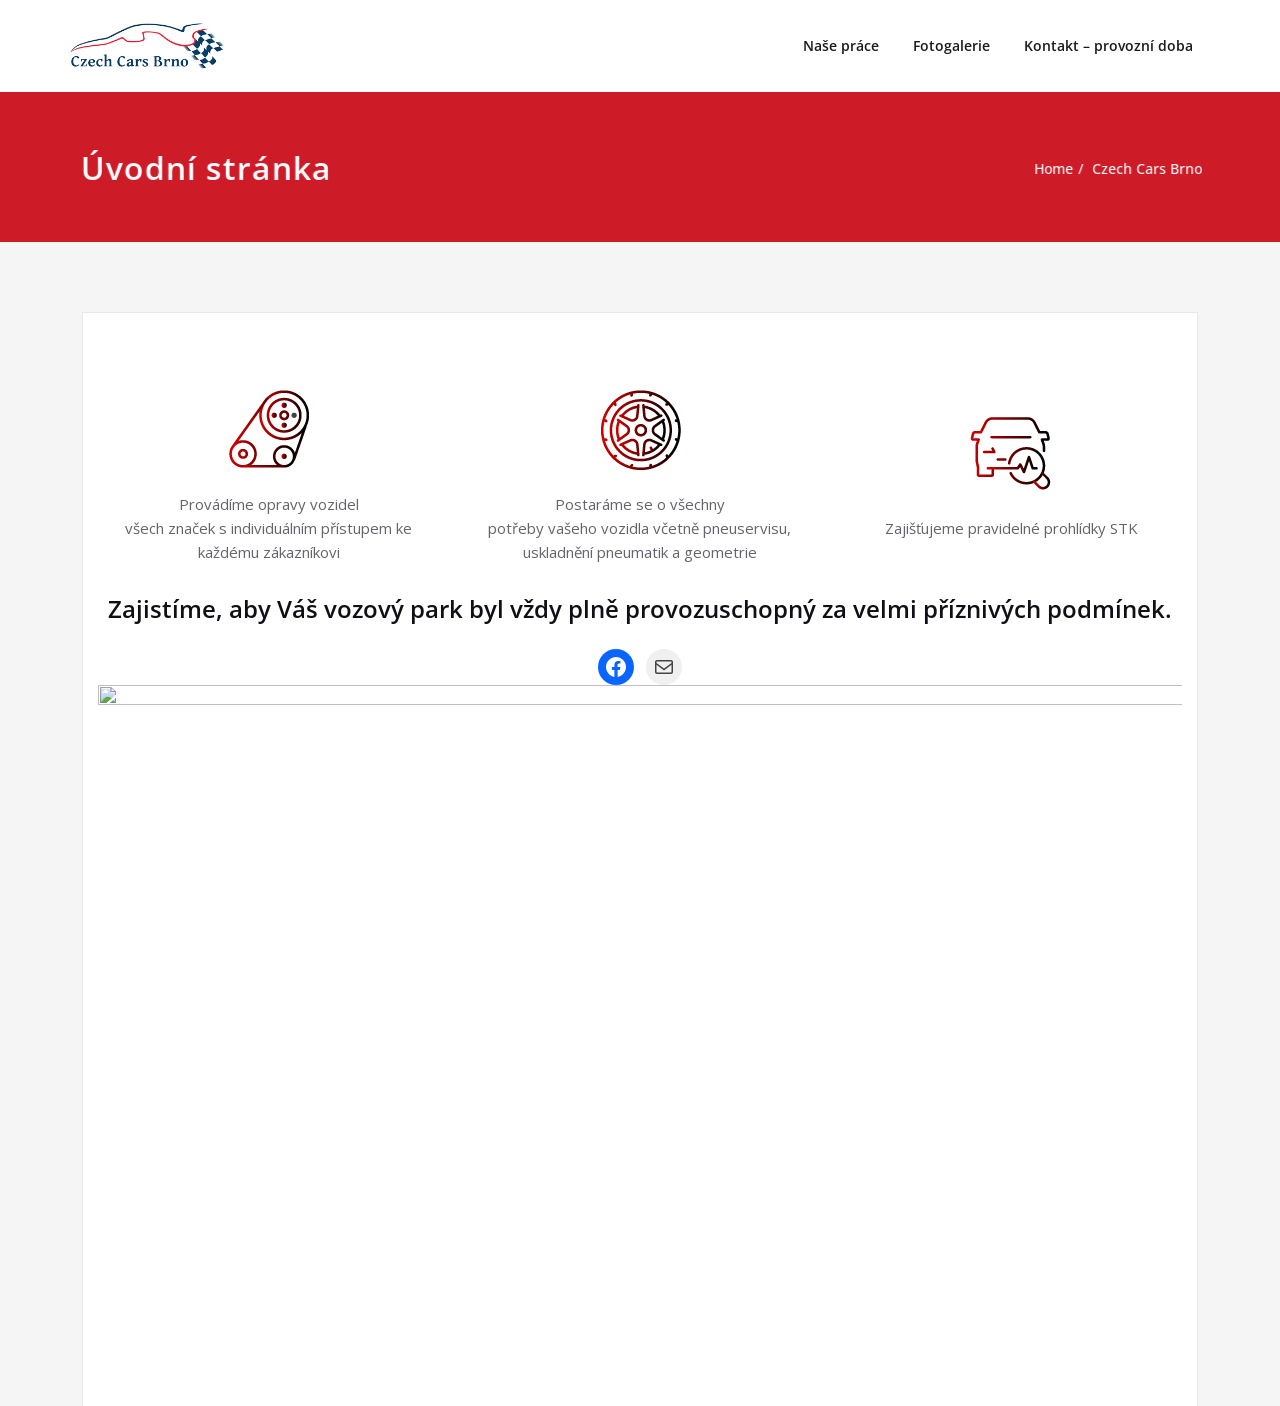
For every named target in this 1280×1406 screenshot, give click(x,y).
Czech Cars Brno (1143, 169)
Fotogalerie (951, 45)
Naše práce (841, 45)
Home (1044, 169)
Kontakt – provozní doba (1108, 45)
